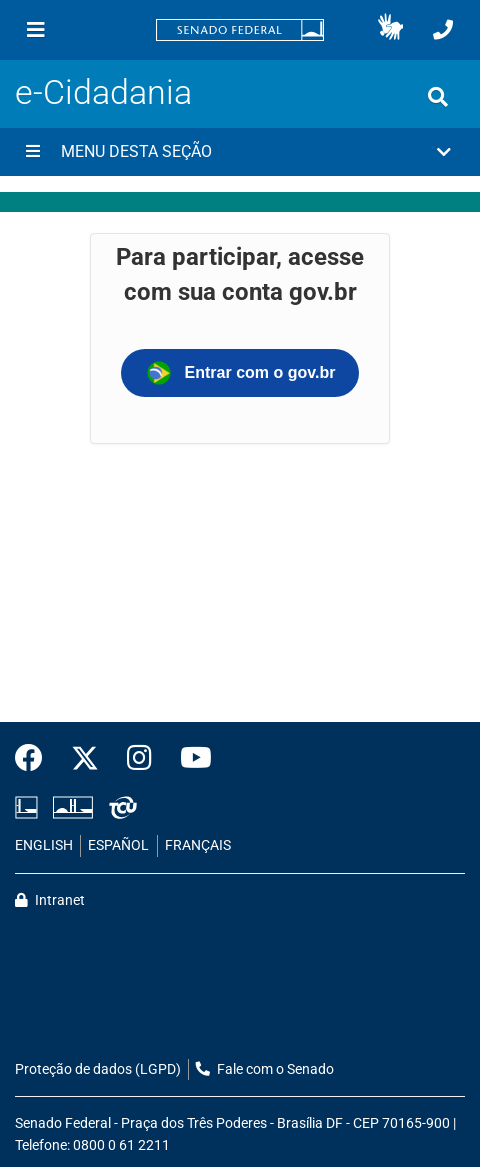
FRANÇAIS (198, 845)
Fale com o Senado (265, 1069)
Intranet (50, 900)
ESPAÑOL (118, 845)
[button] (390, 30)
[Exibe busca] (438, 97)
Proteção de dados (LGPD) (98, 1069)
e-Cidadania (103, 92)
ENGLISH (44, 845)
